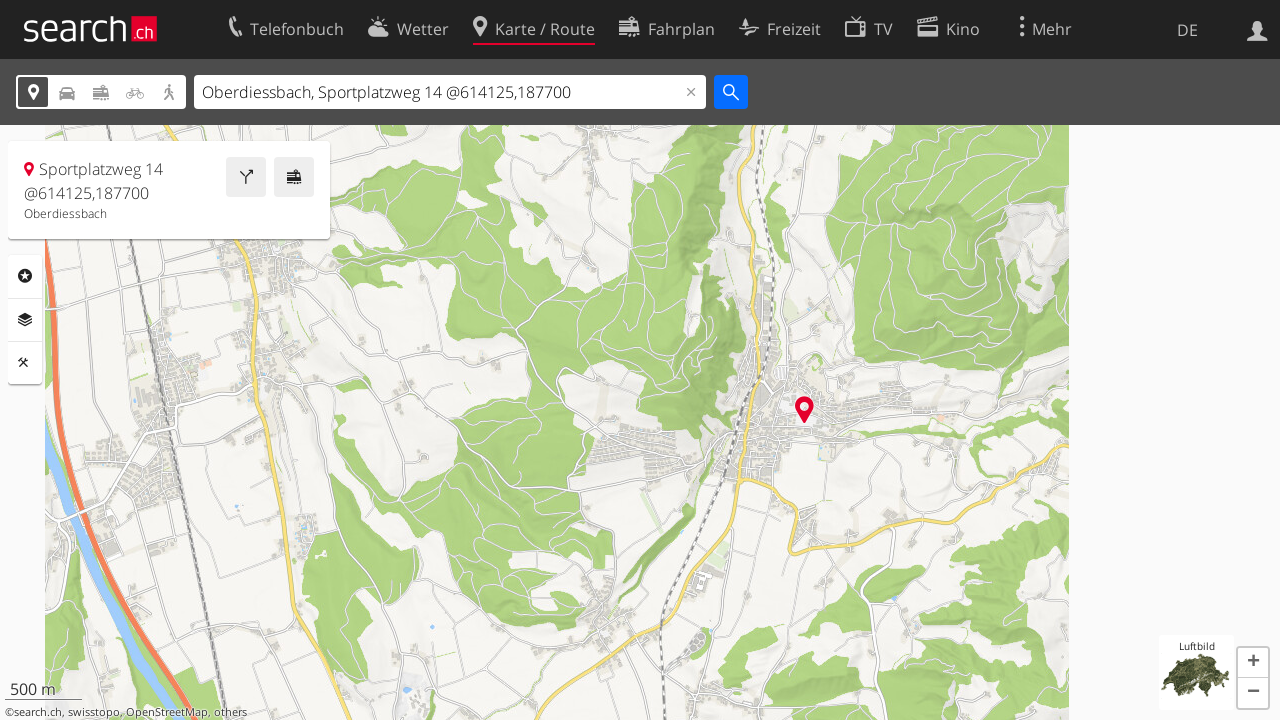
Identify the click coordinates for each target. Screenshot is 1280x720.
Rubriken (25, 276)
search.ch (38, 712)
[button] (1253, 663)
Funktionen (25, 363)
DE (1187, 30)
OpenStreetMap (167, 712)
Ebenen (25, 320)
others (230, 712)
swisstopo (94, 712)
